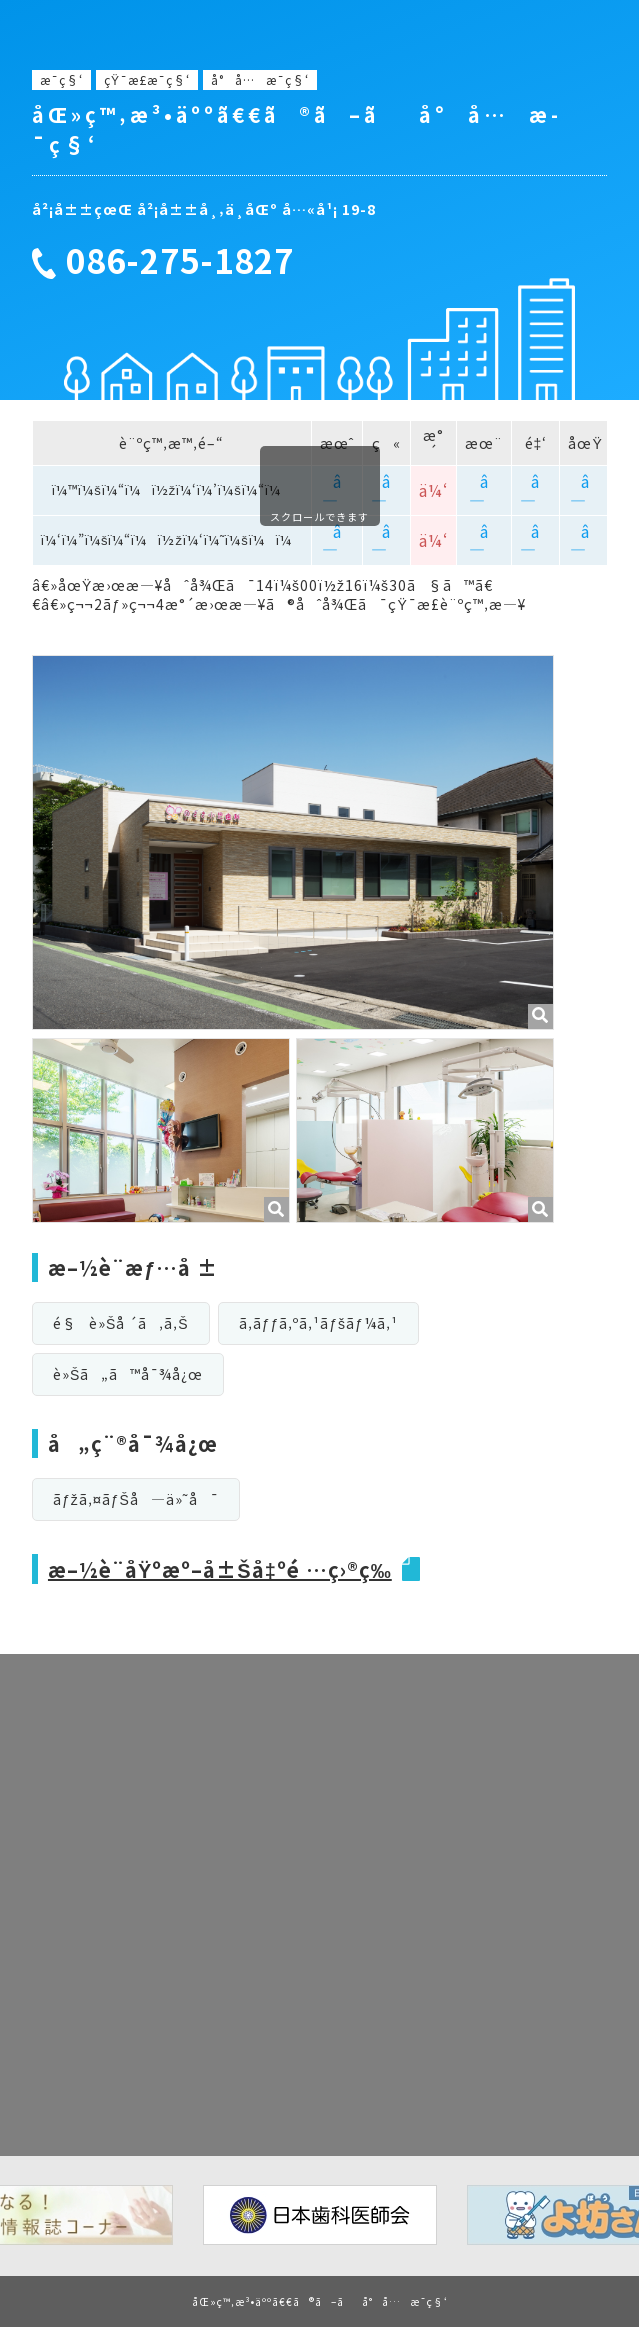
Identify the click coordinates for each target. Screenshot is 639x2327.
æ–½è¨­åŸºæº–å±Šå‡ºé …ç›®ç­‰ (220, 1569)
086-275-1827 (180, 261)
